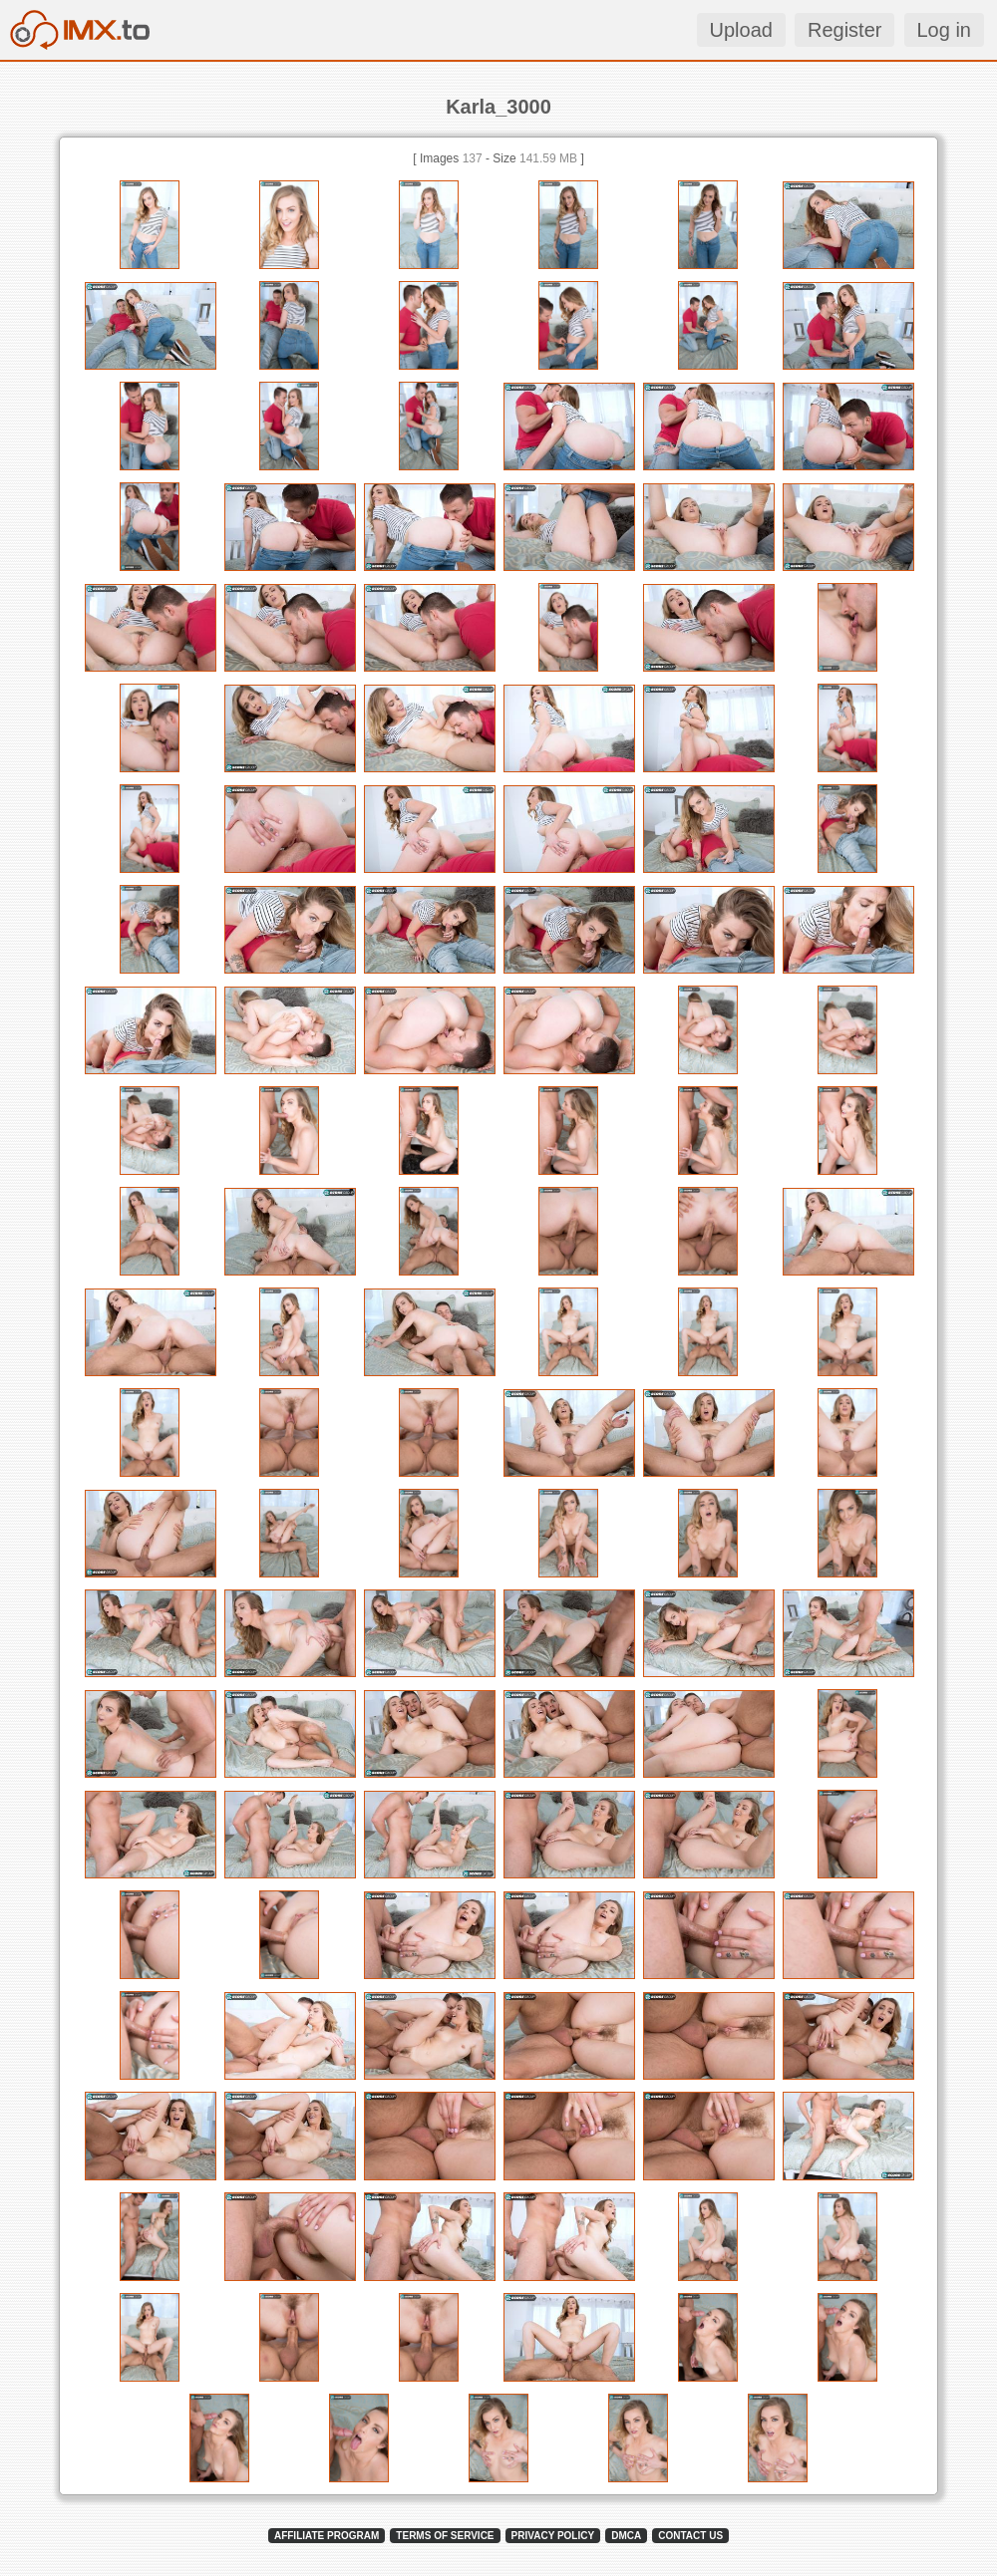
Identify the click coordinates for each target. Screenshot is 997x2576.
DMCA (626, 2535)
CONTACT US (690, 2535)
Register (844, 30)
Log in (944, 30)
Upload (741, 30)
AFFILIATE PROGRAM (326, 2535)
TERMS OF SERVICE (445, 2535)
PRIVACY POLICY (553, 2535)
